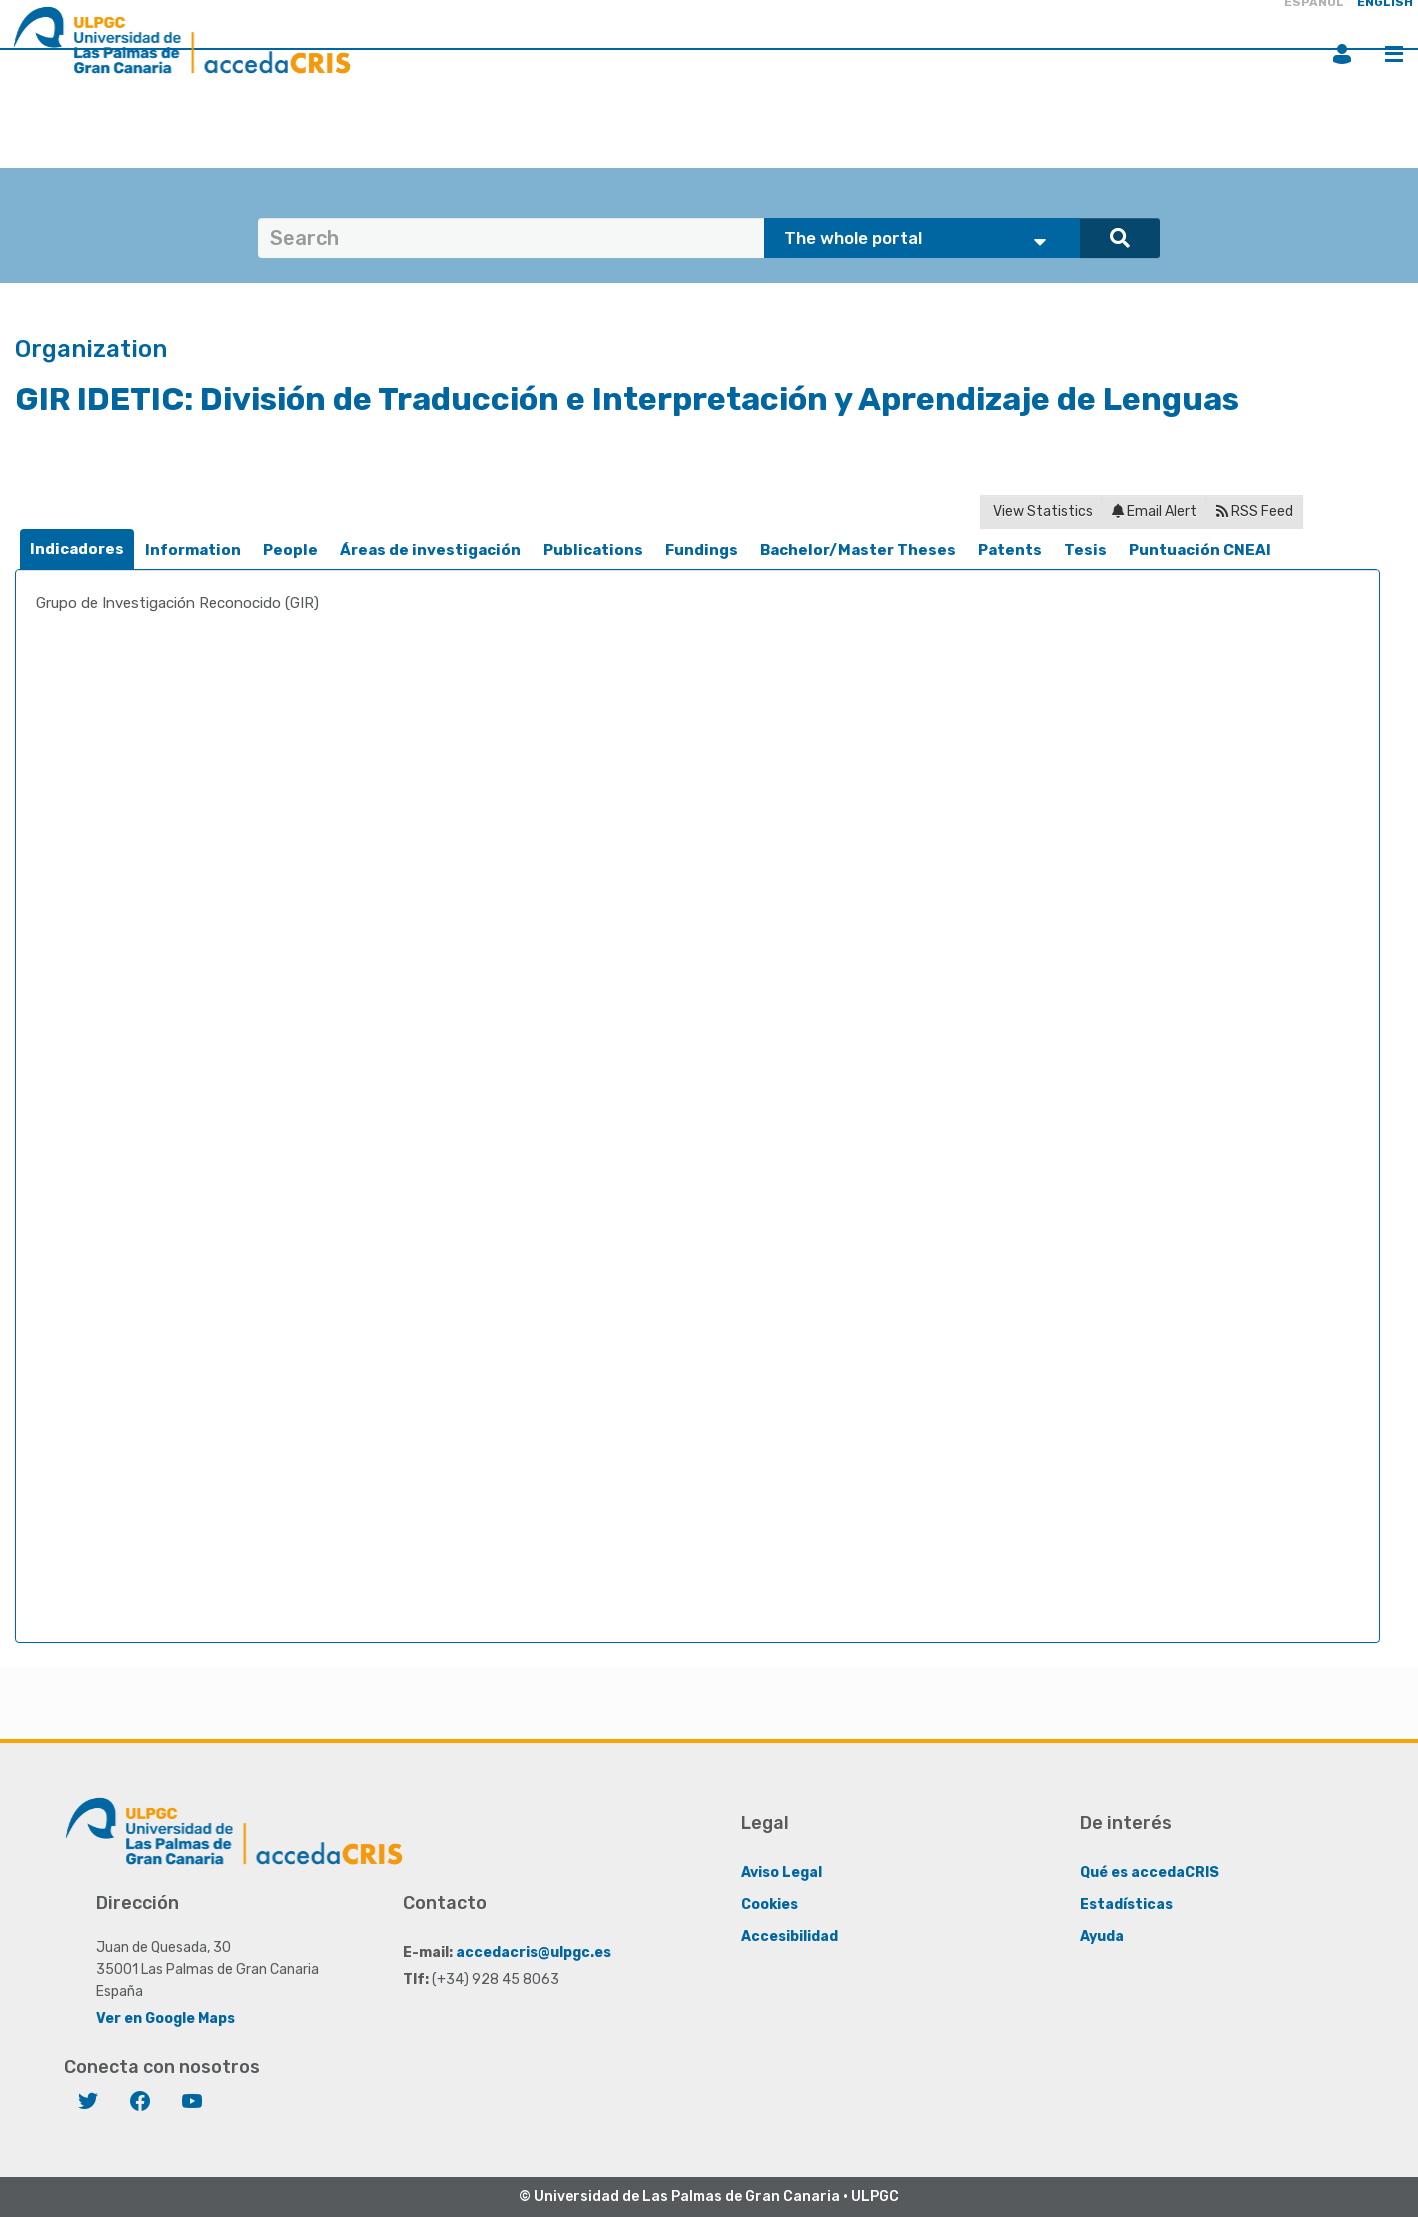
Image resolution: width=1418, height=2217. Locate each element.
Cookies (769, 1904)
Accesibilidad (789, 1936)
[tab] (77, 549)
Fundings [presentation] (701, 550)
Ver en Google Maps (165, 2018)
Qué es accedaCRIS (1149, 1872)
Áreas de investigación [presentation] (430, 550)
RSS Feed (1254, 511)
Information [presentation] (193, 550)
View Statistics (1041, 511)
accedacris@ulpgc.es (533, 1952)
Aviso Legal (781, 1872)
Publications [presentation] (593, 550)
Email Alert (1154, 511)
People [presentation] (290, 550)
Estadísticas (1126, 1904)
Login (1342, 54)
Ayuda (1102, 1936)
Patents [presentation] (1010, 550)
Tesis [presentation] (1085, 550)
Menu (1394, 54)
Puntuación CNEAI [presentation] (1200, 550)
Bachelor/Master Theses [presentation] (858, 550)
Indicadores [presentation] (77, 549)
